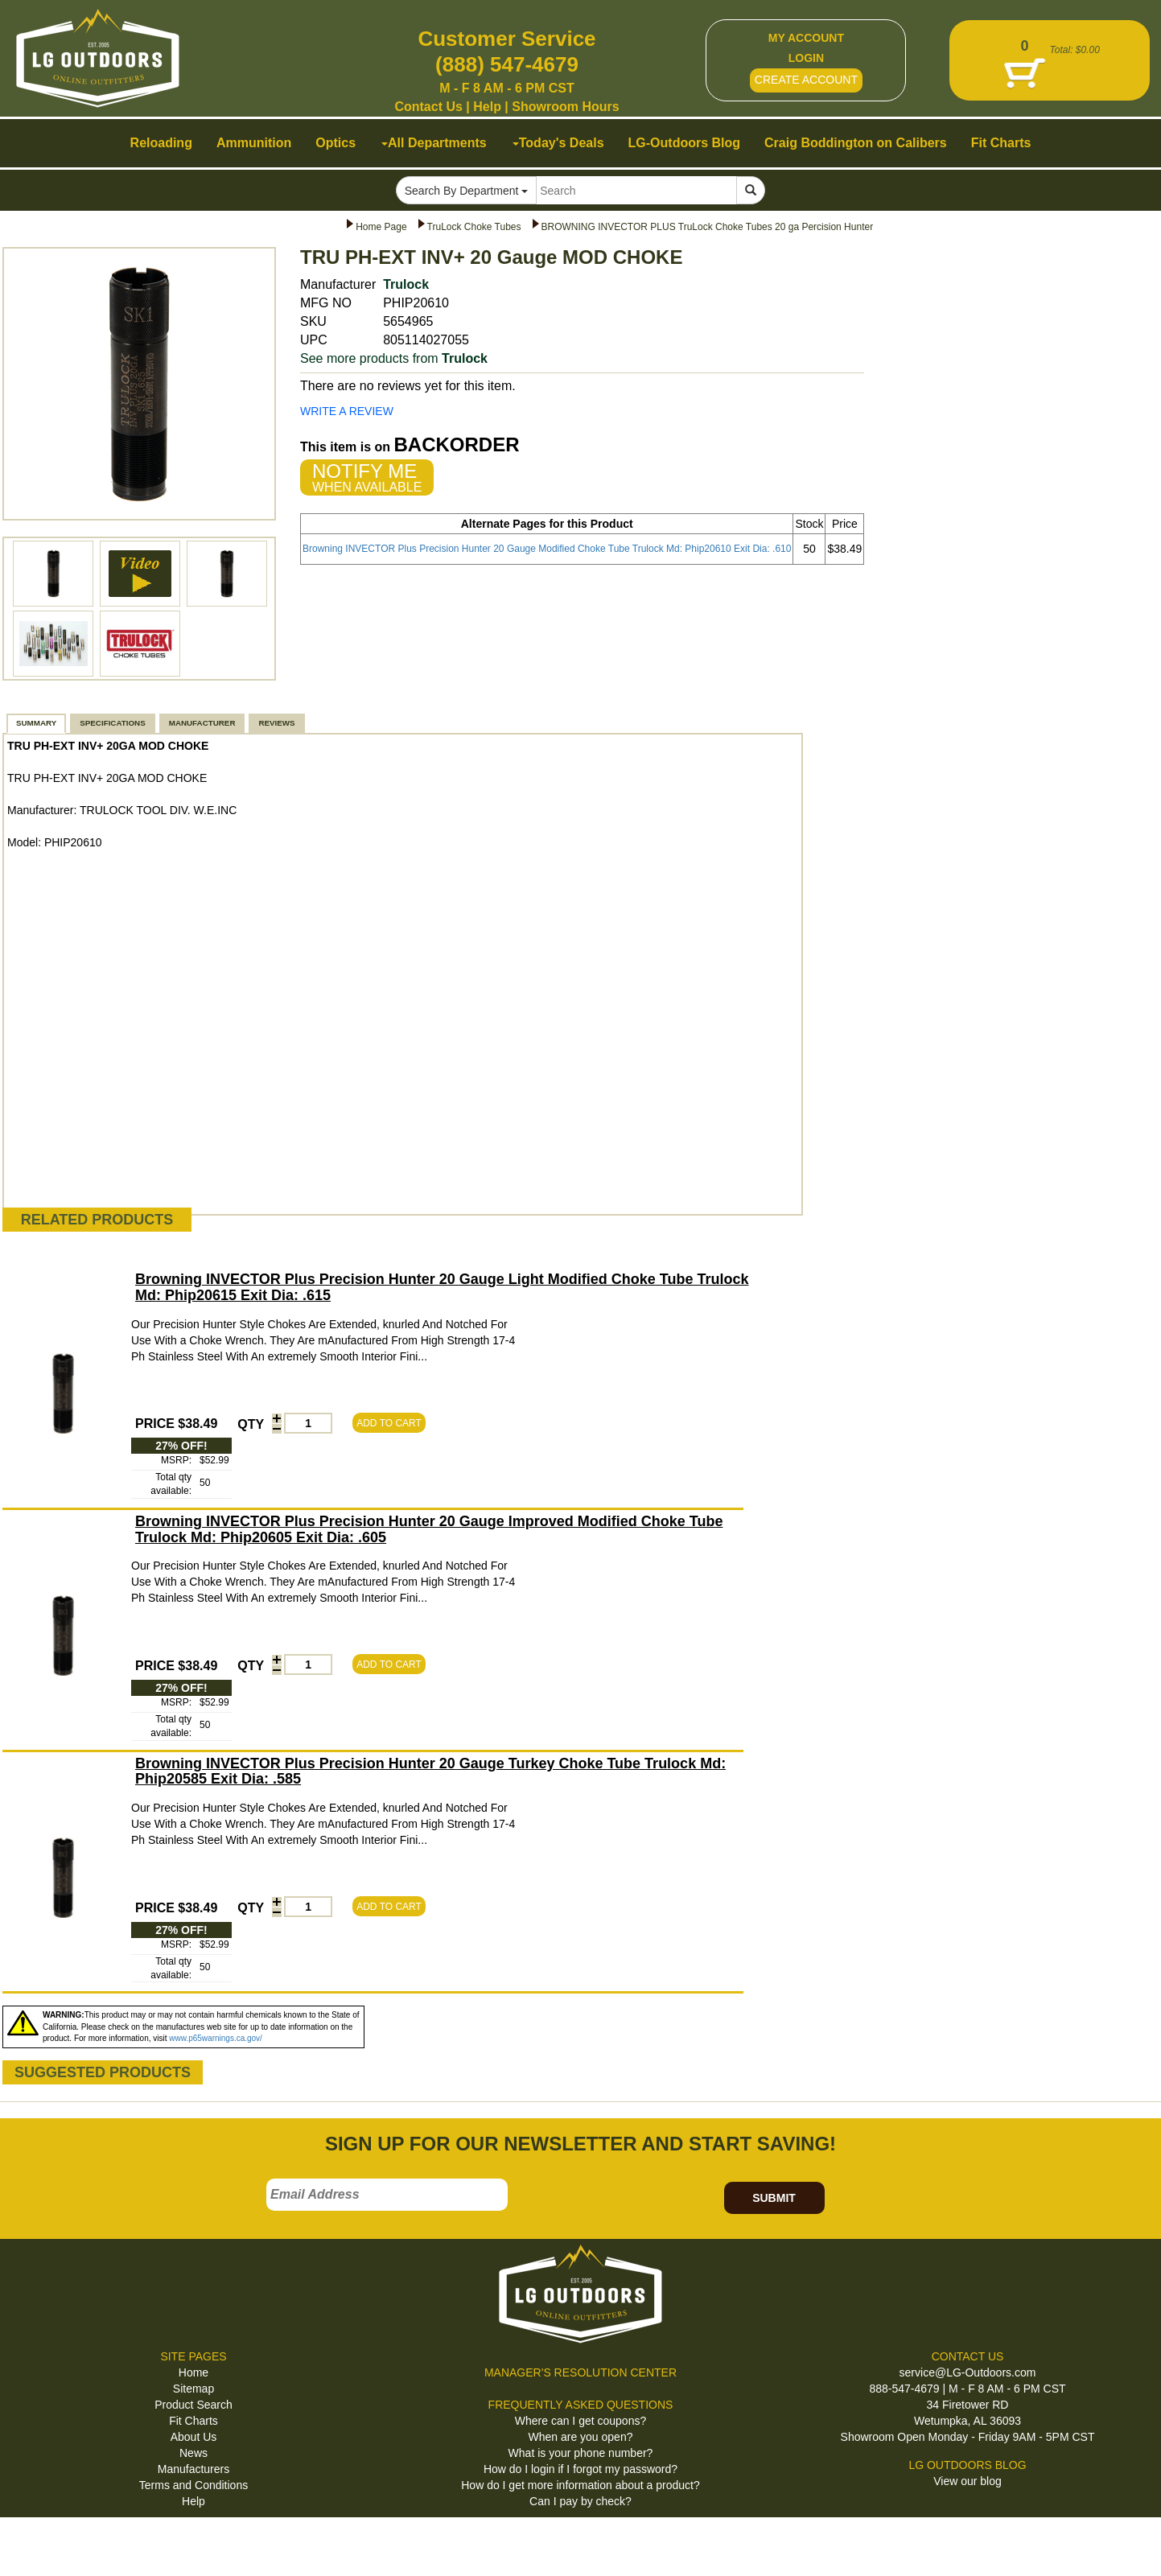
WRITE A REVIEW (346, 411)
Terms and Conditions (193, 2485)
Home (193, 2372)
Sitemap (193, 2388)
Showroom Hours (565, 106)
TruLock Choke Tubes (474, 226)
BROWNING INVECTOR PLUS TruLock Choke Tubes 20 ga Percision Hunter (707, 226)
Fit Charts (193, 2420)
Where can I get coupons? (580, 2420)
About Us (194, 2436)
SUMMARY (36, 722)
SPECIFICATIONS (112, 722)
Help (487, 106)
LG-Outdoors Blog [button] (684, 143)
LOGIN (806, 57)
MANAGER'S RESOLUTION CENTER (580, 2372)
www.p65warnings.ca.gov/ (215, 2038)
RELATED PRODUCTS (97, 1220)
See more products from (394, 358)
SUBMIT (774, 2197)
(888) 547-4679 (506, 64)
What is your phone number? (580, 2452)
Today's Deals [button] (558, 143)
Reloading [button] (161, 143)
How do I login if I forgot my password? (580, 2469)
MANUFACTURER (202, 722)
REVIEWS (276, 722)
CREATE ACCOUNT (806, 79)
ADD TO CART (389, 1423)
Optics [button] (335, 143)
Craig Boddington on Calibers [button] (855, 143)
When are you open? (581, 2436)
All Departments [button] (434, 143)
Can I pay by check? (580, 2501)
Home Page (381, 226)
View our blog (967, 2481)
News (193, 2452)
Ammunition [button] (253, 143)
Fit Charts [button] (1001, 143)
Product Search (193, 2404)
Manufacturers (193, 2469)
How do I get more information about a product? (580, 2485)
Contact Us (428, 106)
